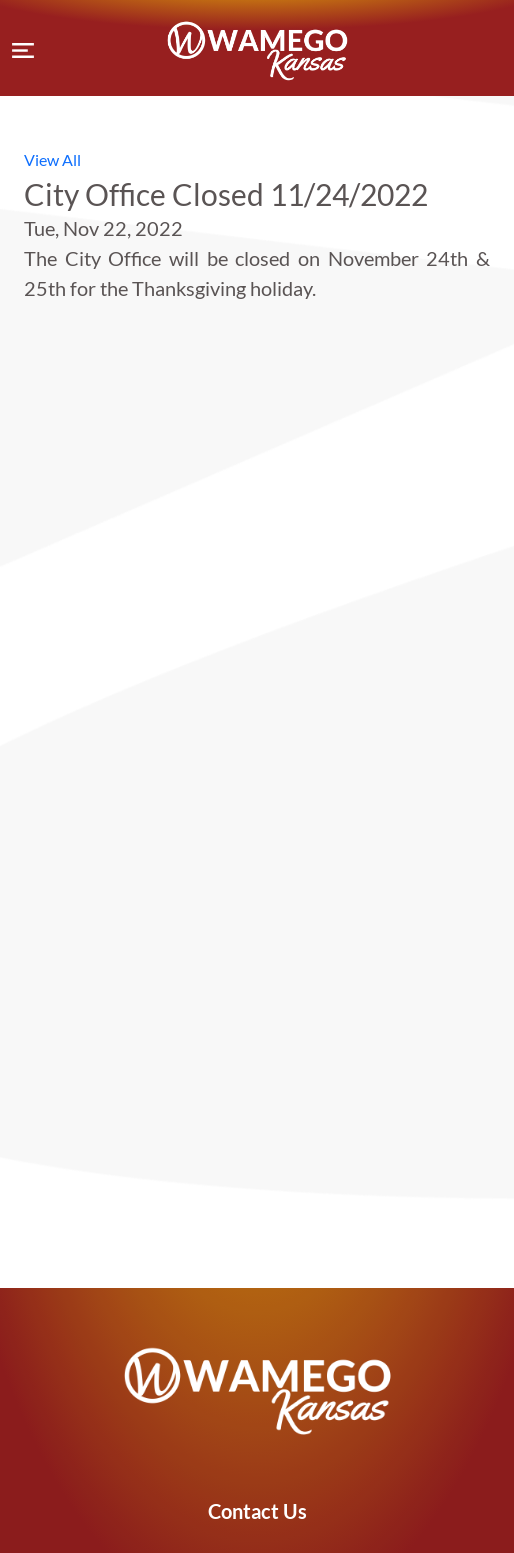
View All (52, 159)
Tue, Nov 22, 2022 (103, 228)
